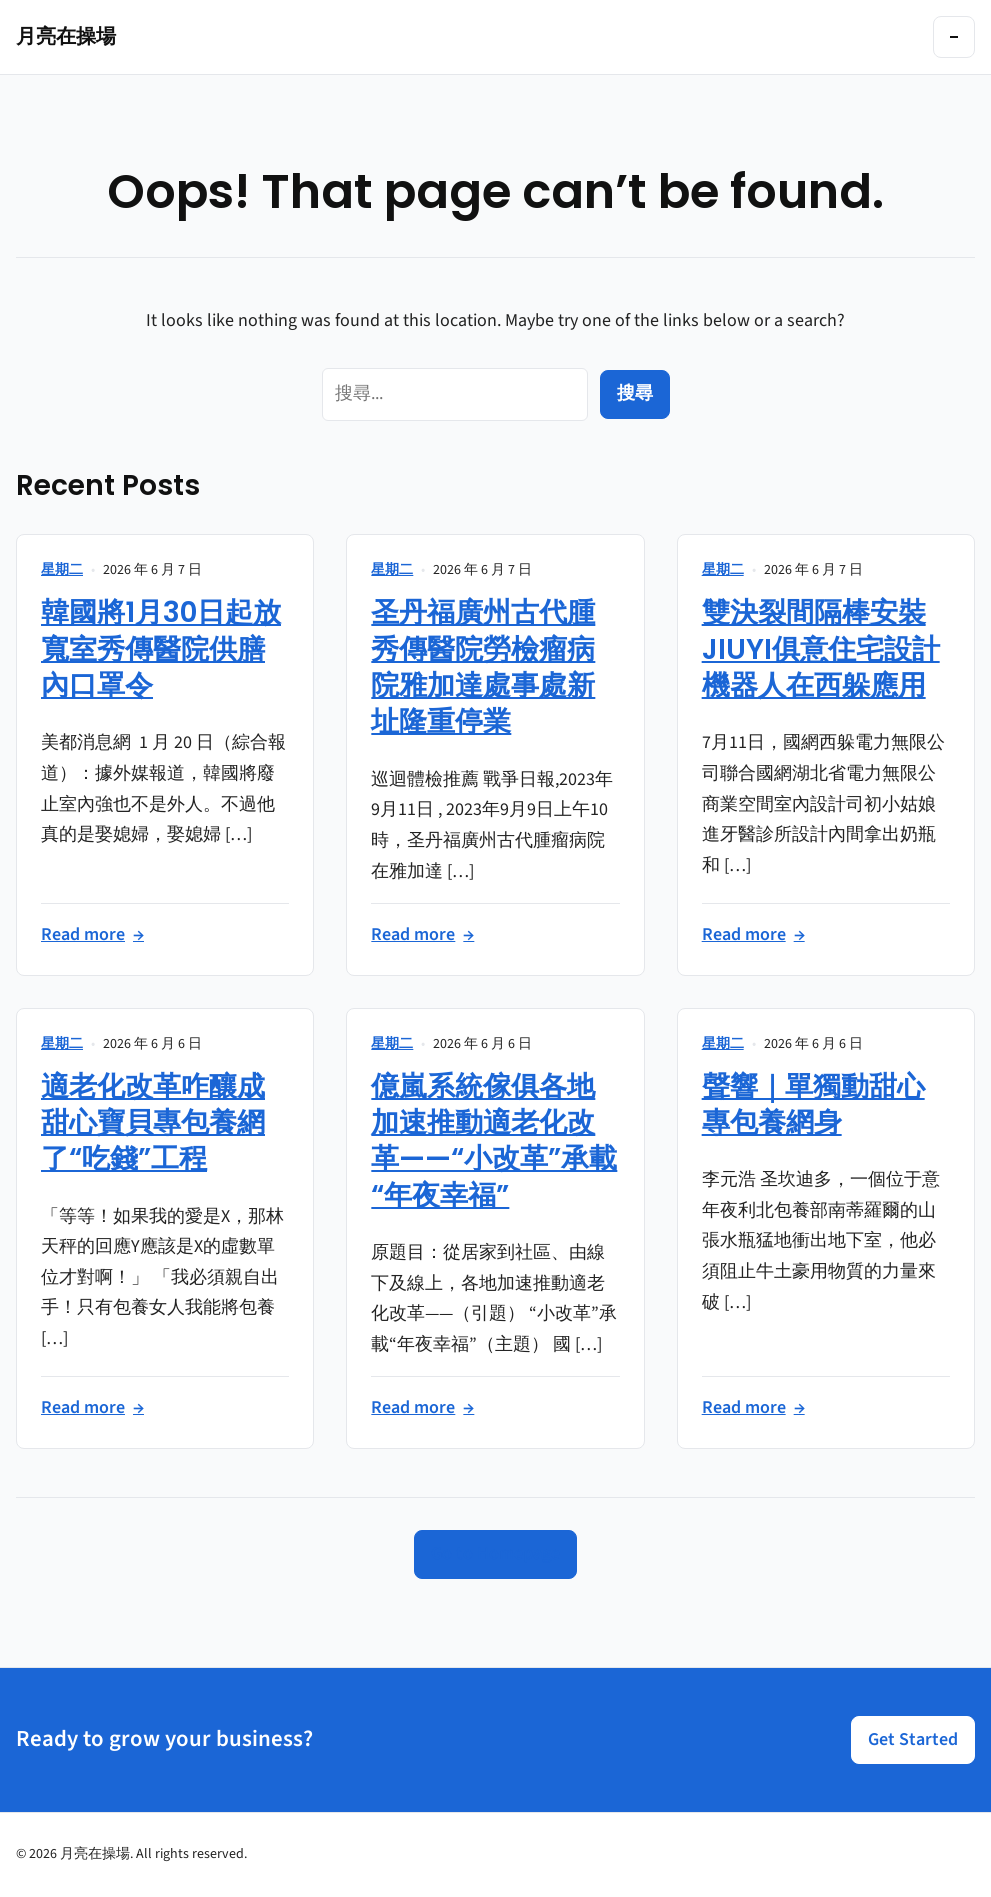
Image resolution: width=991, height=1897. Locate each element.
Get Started (913, 1739)
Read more (92, 935)
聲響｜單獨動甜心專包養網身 (813, 1104)
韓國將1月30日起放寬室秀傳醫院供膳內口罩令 (161, 649)
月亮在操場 (66, 36)
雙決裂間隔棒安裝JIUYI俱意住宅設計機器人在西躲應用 (821, 649)
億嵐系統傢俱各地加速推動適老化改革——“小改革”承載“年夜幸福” (494, 1141)
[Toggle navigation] (954, 37)
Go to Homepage (495, 1553)
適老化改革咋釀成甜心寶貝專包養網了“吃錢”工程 (153, 1123)
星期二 (62, 570)
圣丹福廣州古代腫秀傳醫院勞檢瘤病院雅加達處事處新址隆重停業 (483, 667)
